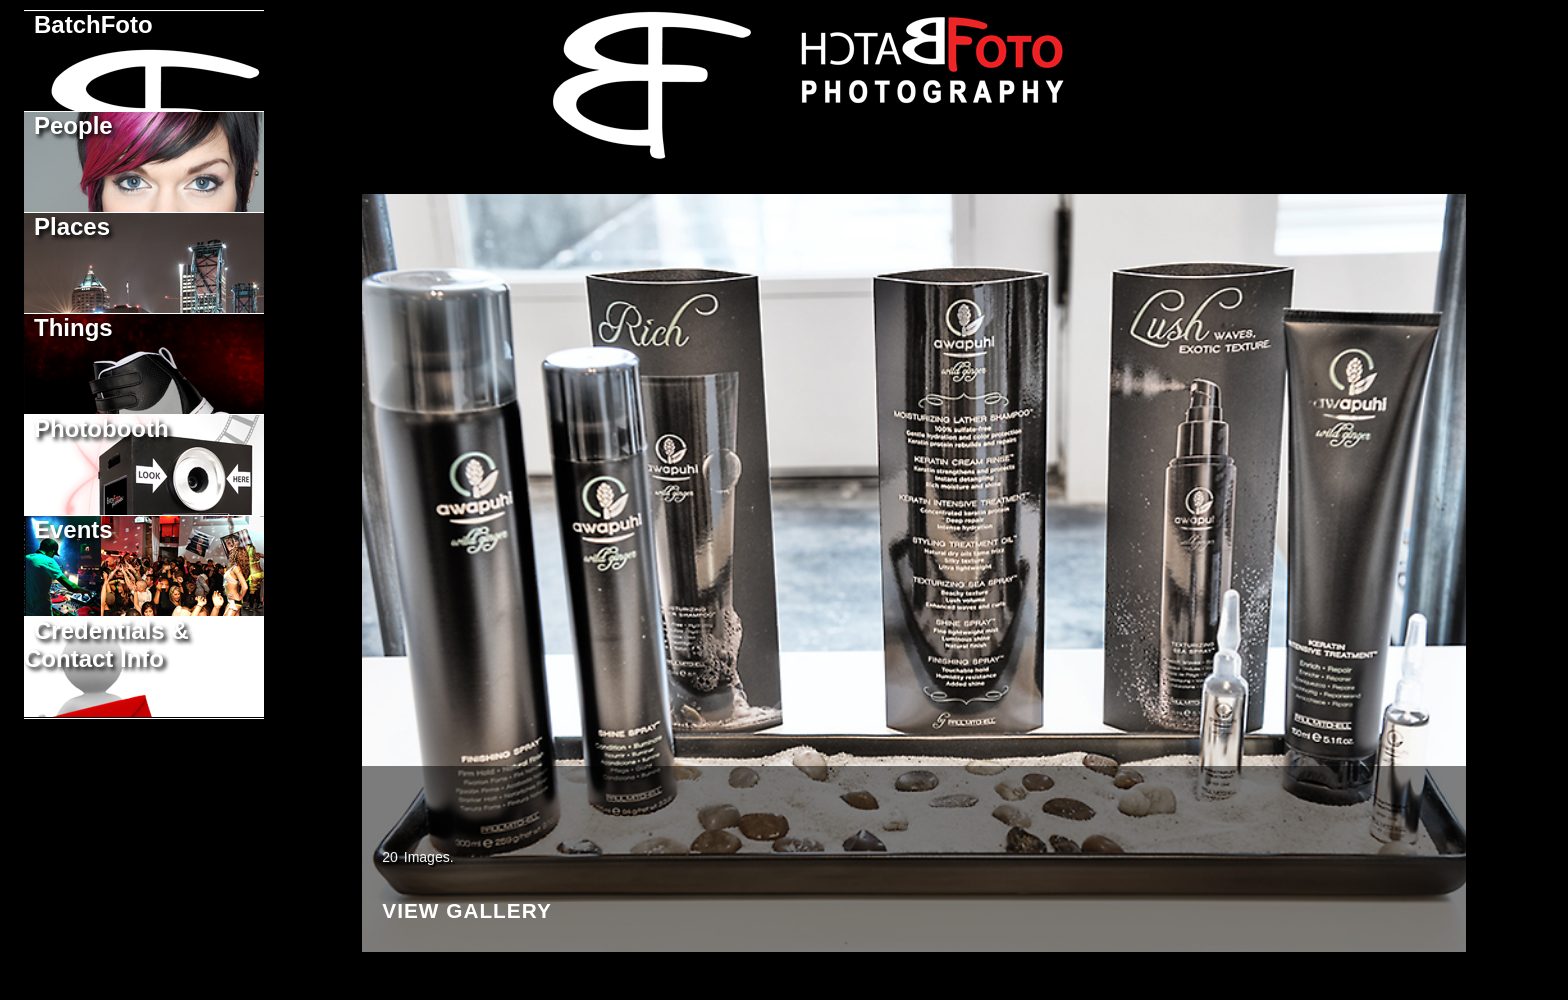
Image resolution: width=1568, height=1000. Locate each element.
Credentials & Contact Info (106, 644)
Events (73, 529)
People (73, 125)
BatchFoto (93, 24)
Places (72, 226)
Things (73, 327)
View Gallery (467, 919)
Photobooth (101, 428)
